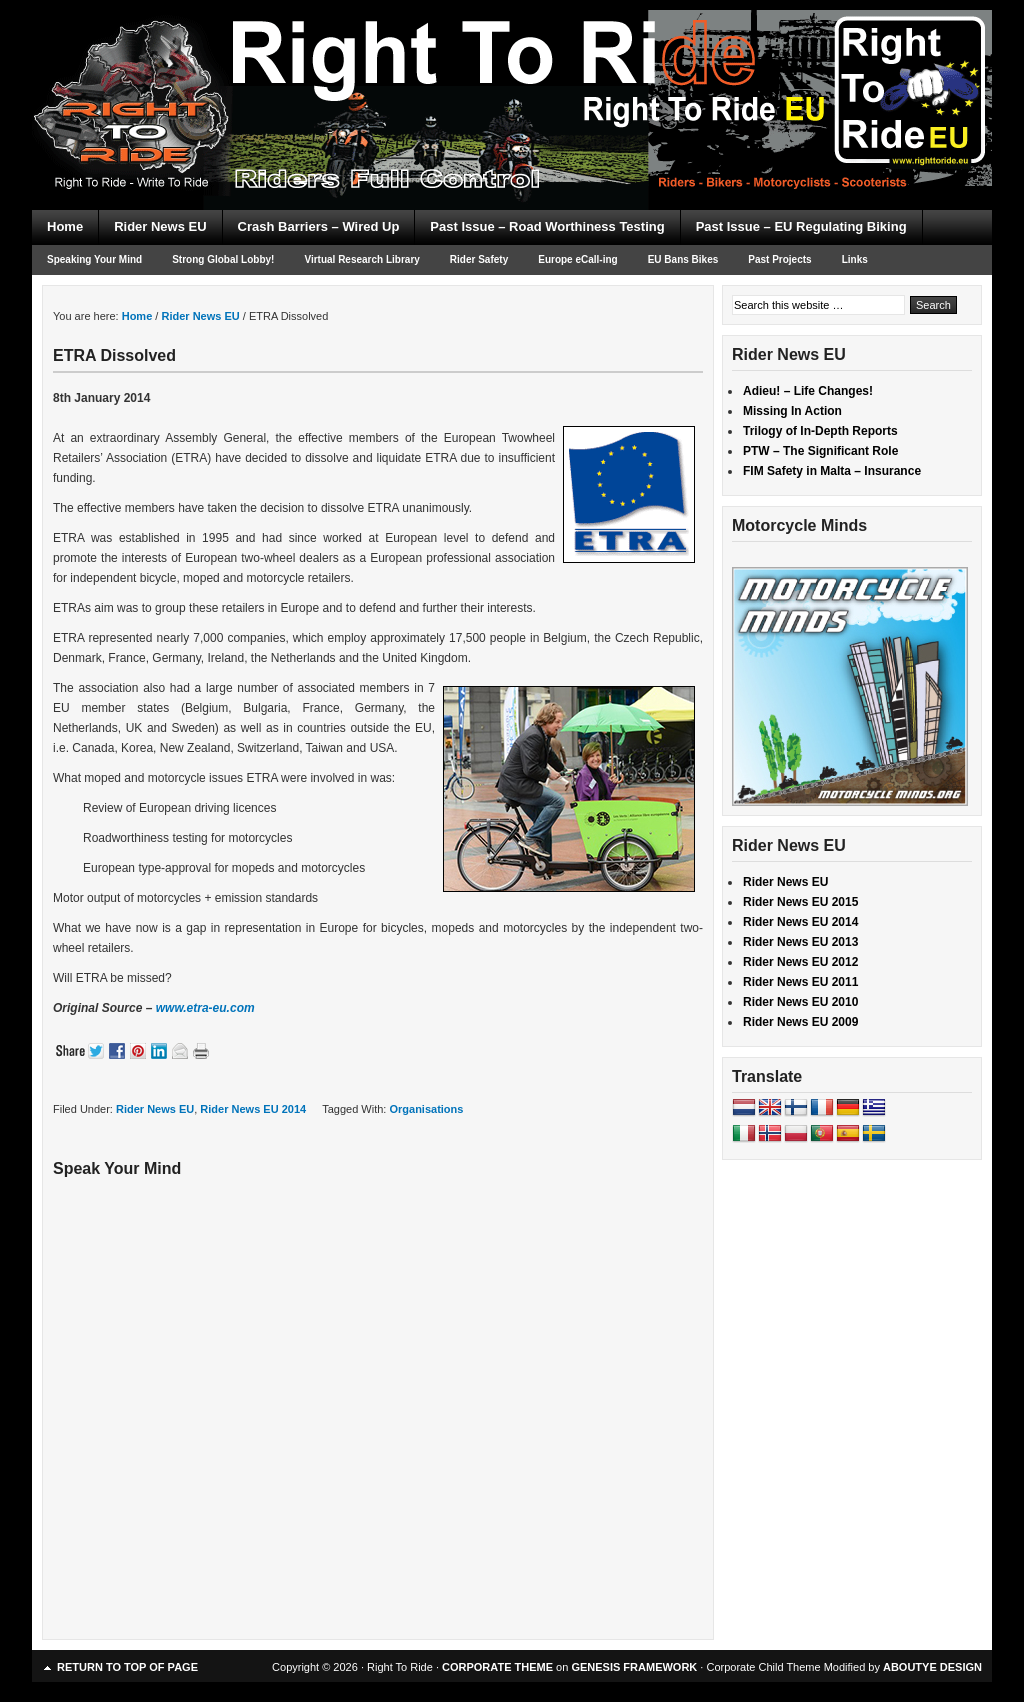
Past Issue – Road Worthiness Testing (547, 226)
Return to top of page (127, 1667)
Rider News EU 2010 (800, 1002)
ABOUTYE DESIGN (932, 1667)
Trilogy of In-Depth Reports (820, 431)
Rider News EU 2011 (800, 982)
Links (855, 259)
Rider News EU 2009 (800, 1022)
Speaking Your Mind (94, 259)
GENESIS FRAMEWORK (634, 1667)
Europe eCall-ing (577, 259)
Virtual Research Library (361, 259)
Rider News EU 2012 (800, 962)
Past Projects (779, 259)
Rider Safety (479, 259)
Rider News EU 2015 (800, 902)
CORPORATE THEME (497, 1667)
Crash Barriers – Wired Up (319, 226)
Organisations (426, 1109)
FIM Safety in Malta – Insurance (832, 471)
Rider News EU (160, 226)
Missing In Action (792, 411)
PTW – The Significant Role (820, 451)
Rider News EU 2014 (253, 1109)
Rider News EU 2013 (800, 942)
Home (65, 226)
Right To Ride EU (512, 70)
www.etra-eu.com (205, 1008)
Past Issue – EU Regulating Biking (801, 226)
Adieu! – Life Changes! (808, 391)
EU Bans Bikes (683, 259)
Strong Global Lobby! (223, 259)
